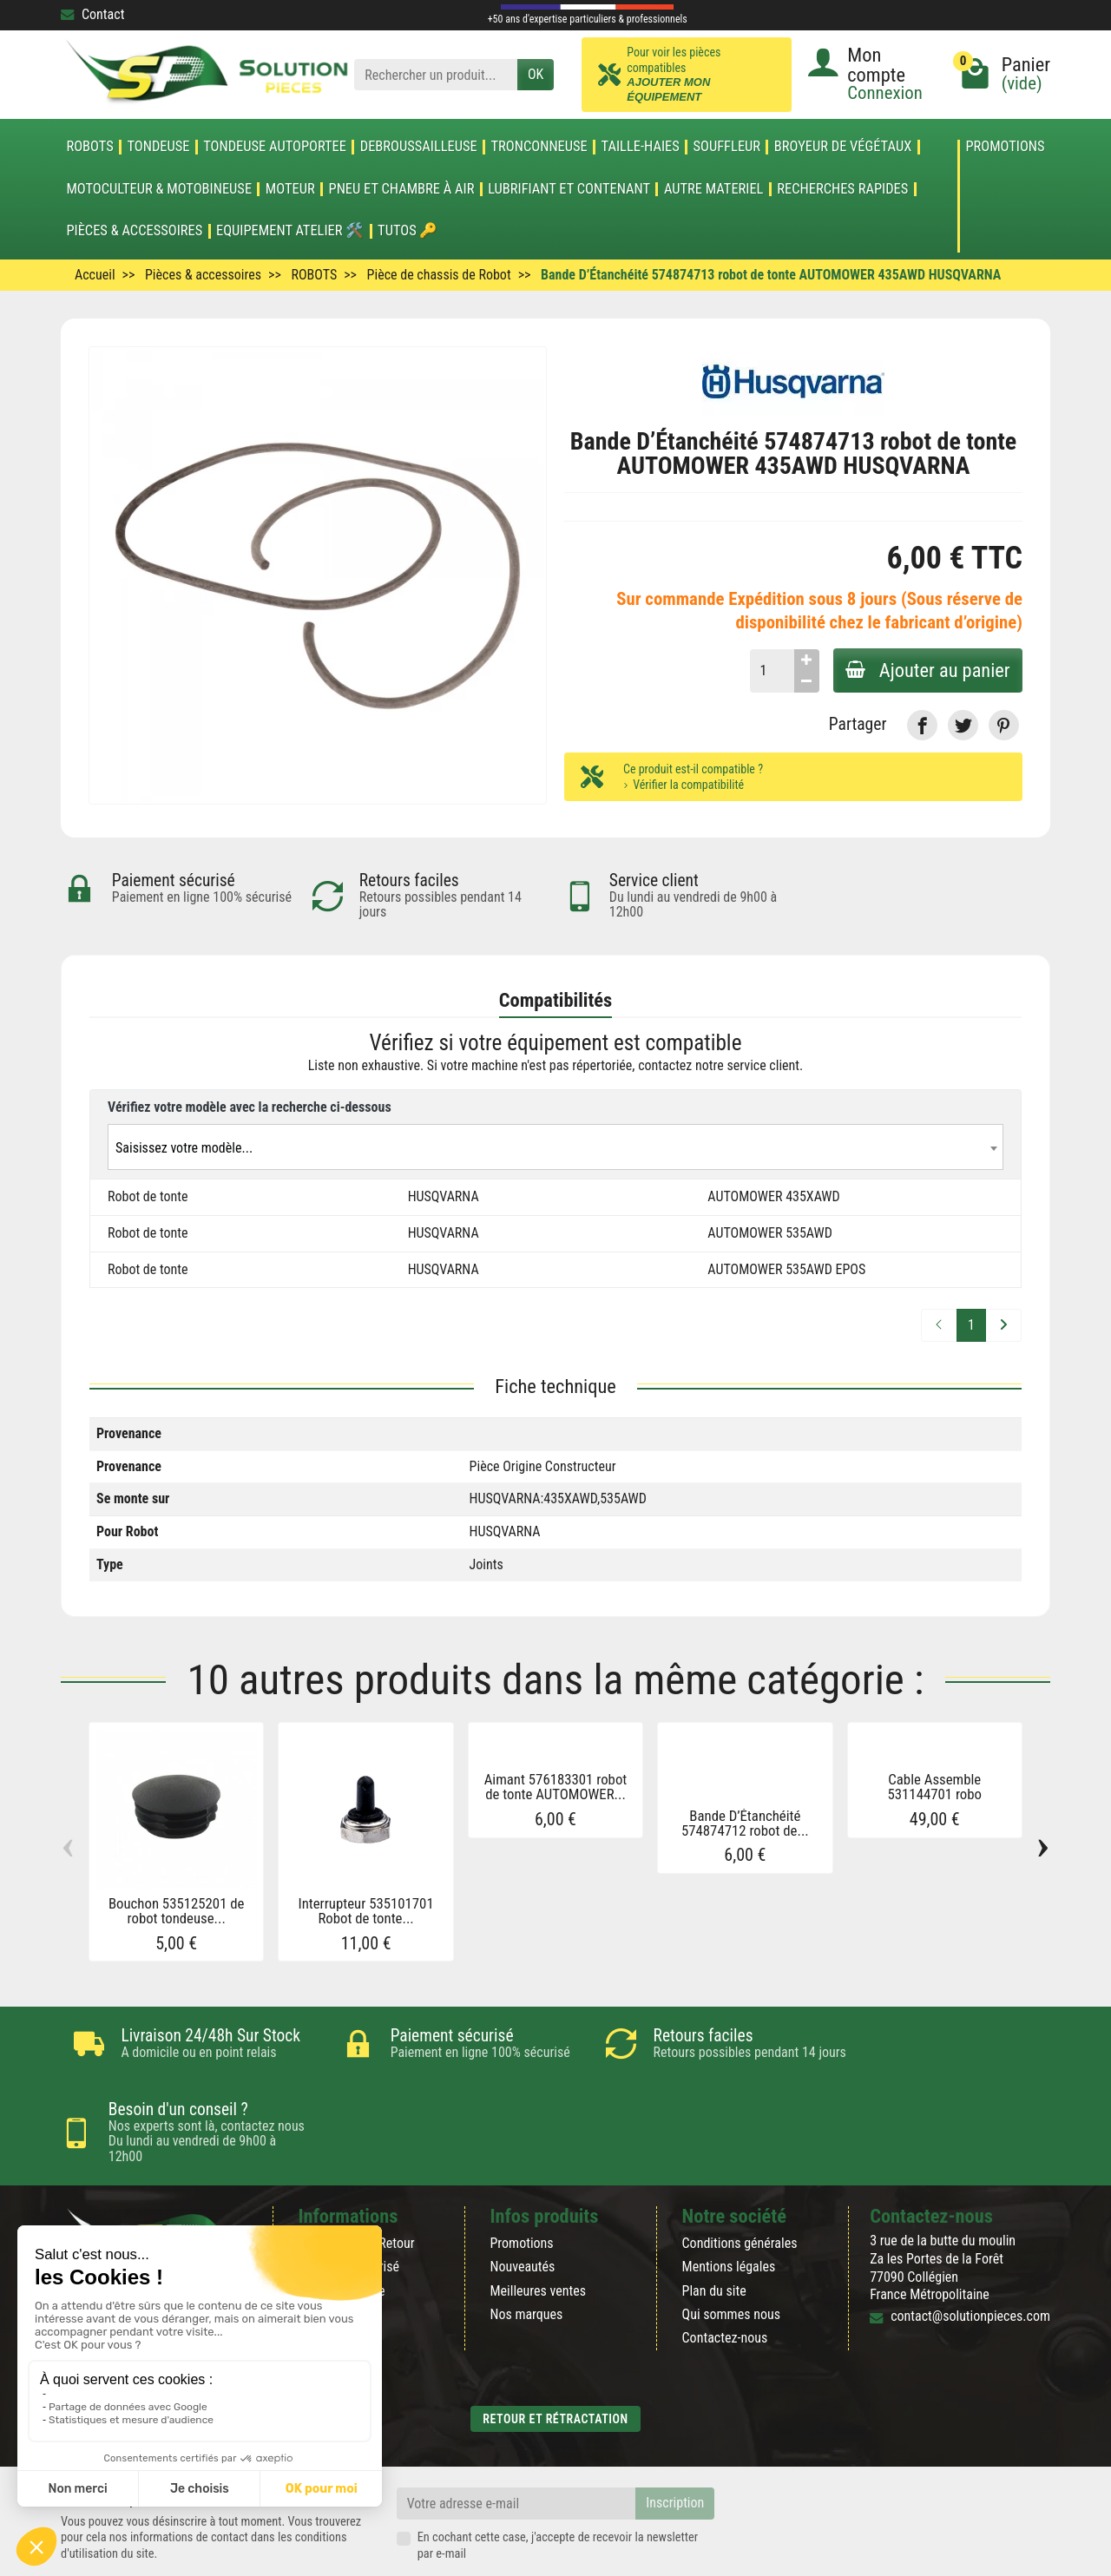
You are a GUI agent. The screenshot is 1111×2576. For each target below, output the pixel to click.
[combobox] (555, 1147)
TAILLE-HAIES (641, 147)
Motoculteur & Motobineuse (159, 189)
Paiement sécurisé (348, 2208)
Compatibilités (555, 1000)
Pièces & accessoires (134, 231)
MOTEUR (290, 189)
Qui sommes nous (731, 2256)
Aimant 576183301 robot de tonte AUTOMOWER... (556, 1787)
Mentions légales (729, 2208)
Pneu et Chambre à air (402, 189)
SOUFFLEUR (727, 147)
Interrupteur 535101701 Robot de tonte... (365, 1911)
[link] (922, 725)
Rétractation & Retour (356, 2185)
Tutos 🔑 (407, 231)
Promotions (1004, 147)
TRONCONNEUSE (539, 147)
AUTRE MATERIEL (714, 189)
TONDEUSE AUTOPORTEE (274, 147)
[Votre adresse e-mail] (516, 2445)
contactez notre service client (718, 1066)
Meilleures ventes (538, 2232)
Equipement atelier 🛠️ (290, 231)
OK (535, 74)
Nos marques (526, 2256)
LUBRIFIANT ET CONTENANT (569, 189)
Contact (92, 14)
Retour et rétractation (555, 2361)
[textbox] (555, 1148)
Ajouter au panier (926, 670)
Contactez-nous (725, 2279)
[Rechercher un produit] (435, 75)
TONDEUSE (158, 147)
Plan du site (714, 2232)
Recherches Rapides (842, 189)
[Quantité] (768, 671)
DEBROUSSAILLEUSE (418, 147)
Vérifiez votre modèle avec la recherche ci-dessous (249, 1107)
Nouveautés (522, 2208)
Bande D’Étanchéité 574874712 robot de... (745, 1823)
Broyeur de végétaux (842, 147)
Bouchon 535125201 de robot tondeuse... (176, 1911)
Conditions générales (740, 2185)
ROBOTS (89, 147)
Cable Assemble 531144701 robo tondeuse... (935, 1794)
